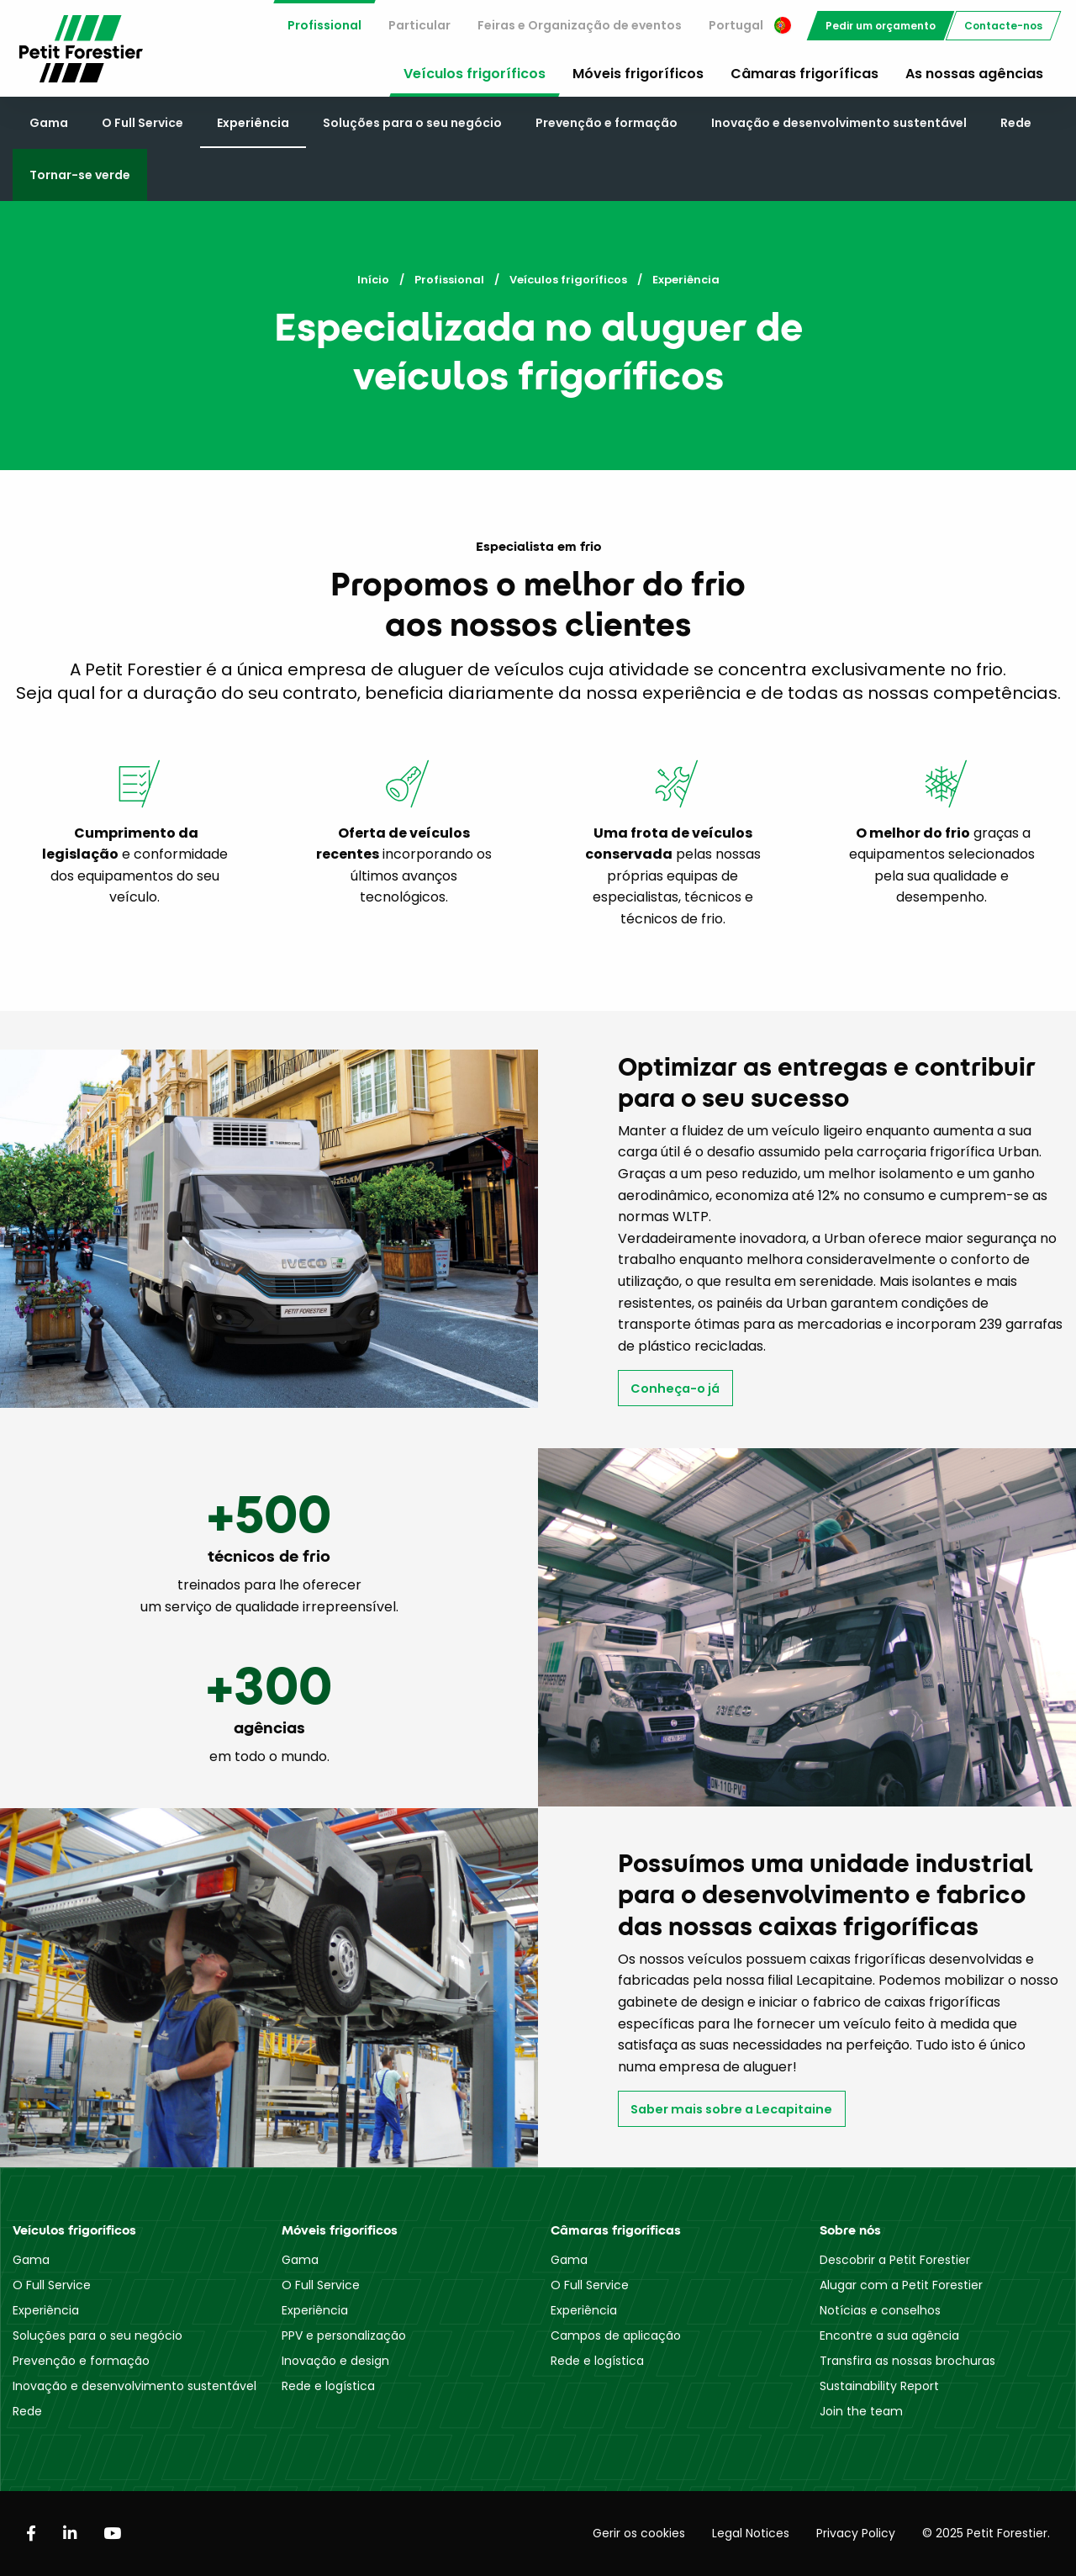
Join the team (861, 2411)
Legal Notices (750, 2533)
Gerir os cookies (639, 2533)
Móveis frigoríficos (638, 73)
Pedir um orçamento (880, 26)
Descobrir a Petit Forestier (895, 2259)
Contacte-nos (1003, 26)
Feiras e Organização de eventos (579, 25)
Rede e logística (328, 2386)
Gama (48, 122)
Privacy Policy (855, 2533)
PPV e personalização (344, 2335)
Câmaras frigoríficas (804, 73)
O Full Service (142, 122)
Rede (1015, 122)
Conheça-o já (675, 1388)
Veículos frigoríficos (475, 73)
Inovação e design (335, 2360)
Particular (419, 25)
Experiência (253, 122)
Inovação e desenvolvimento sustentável (839, 122)
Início (373, 280)
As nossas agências (974, 73)
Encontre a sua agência (889, 2335)
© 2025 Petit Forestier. (986, 2533)
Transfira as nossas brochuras (907, 2360)
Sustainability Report (879, 2386)
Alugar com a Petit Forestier (901, 2285)
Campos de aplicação (616, 2335)
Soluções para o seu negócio (412, 122)
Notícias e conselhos (880, 2310)
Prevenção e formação (606, 122)
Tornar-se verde (79, 175)
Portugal (750, 25)
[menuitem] (324, 26)
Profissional (324, 25)
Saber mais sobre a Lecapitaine (731, 2109)
